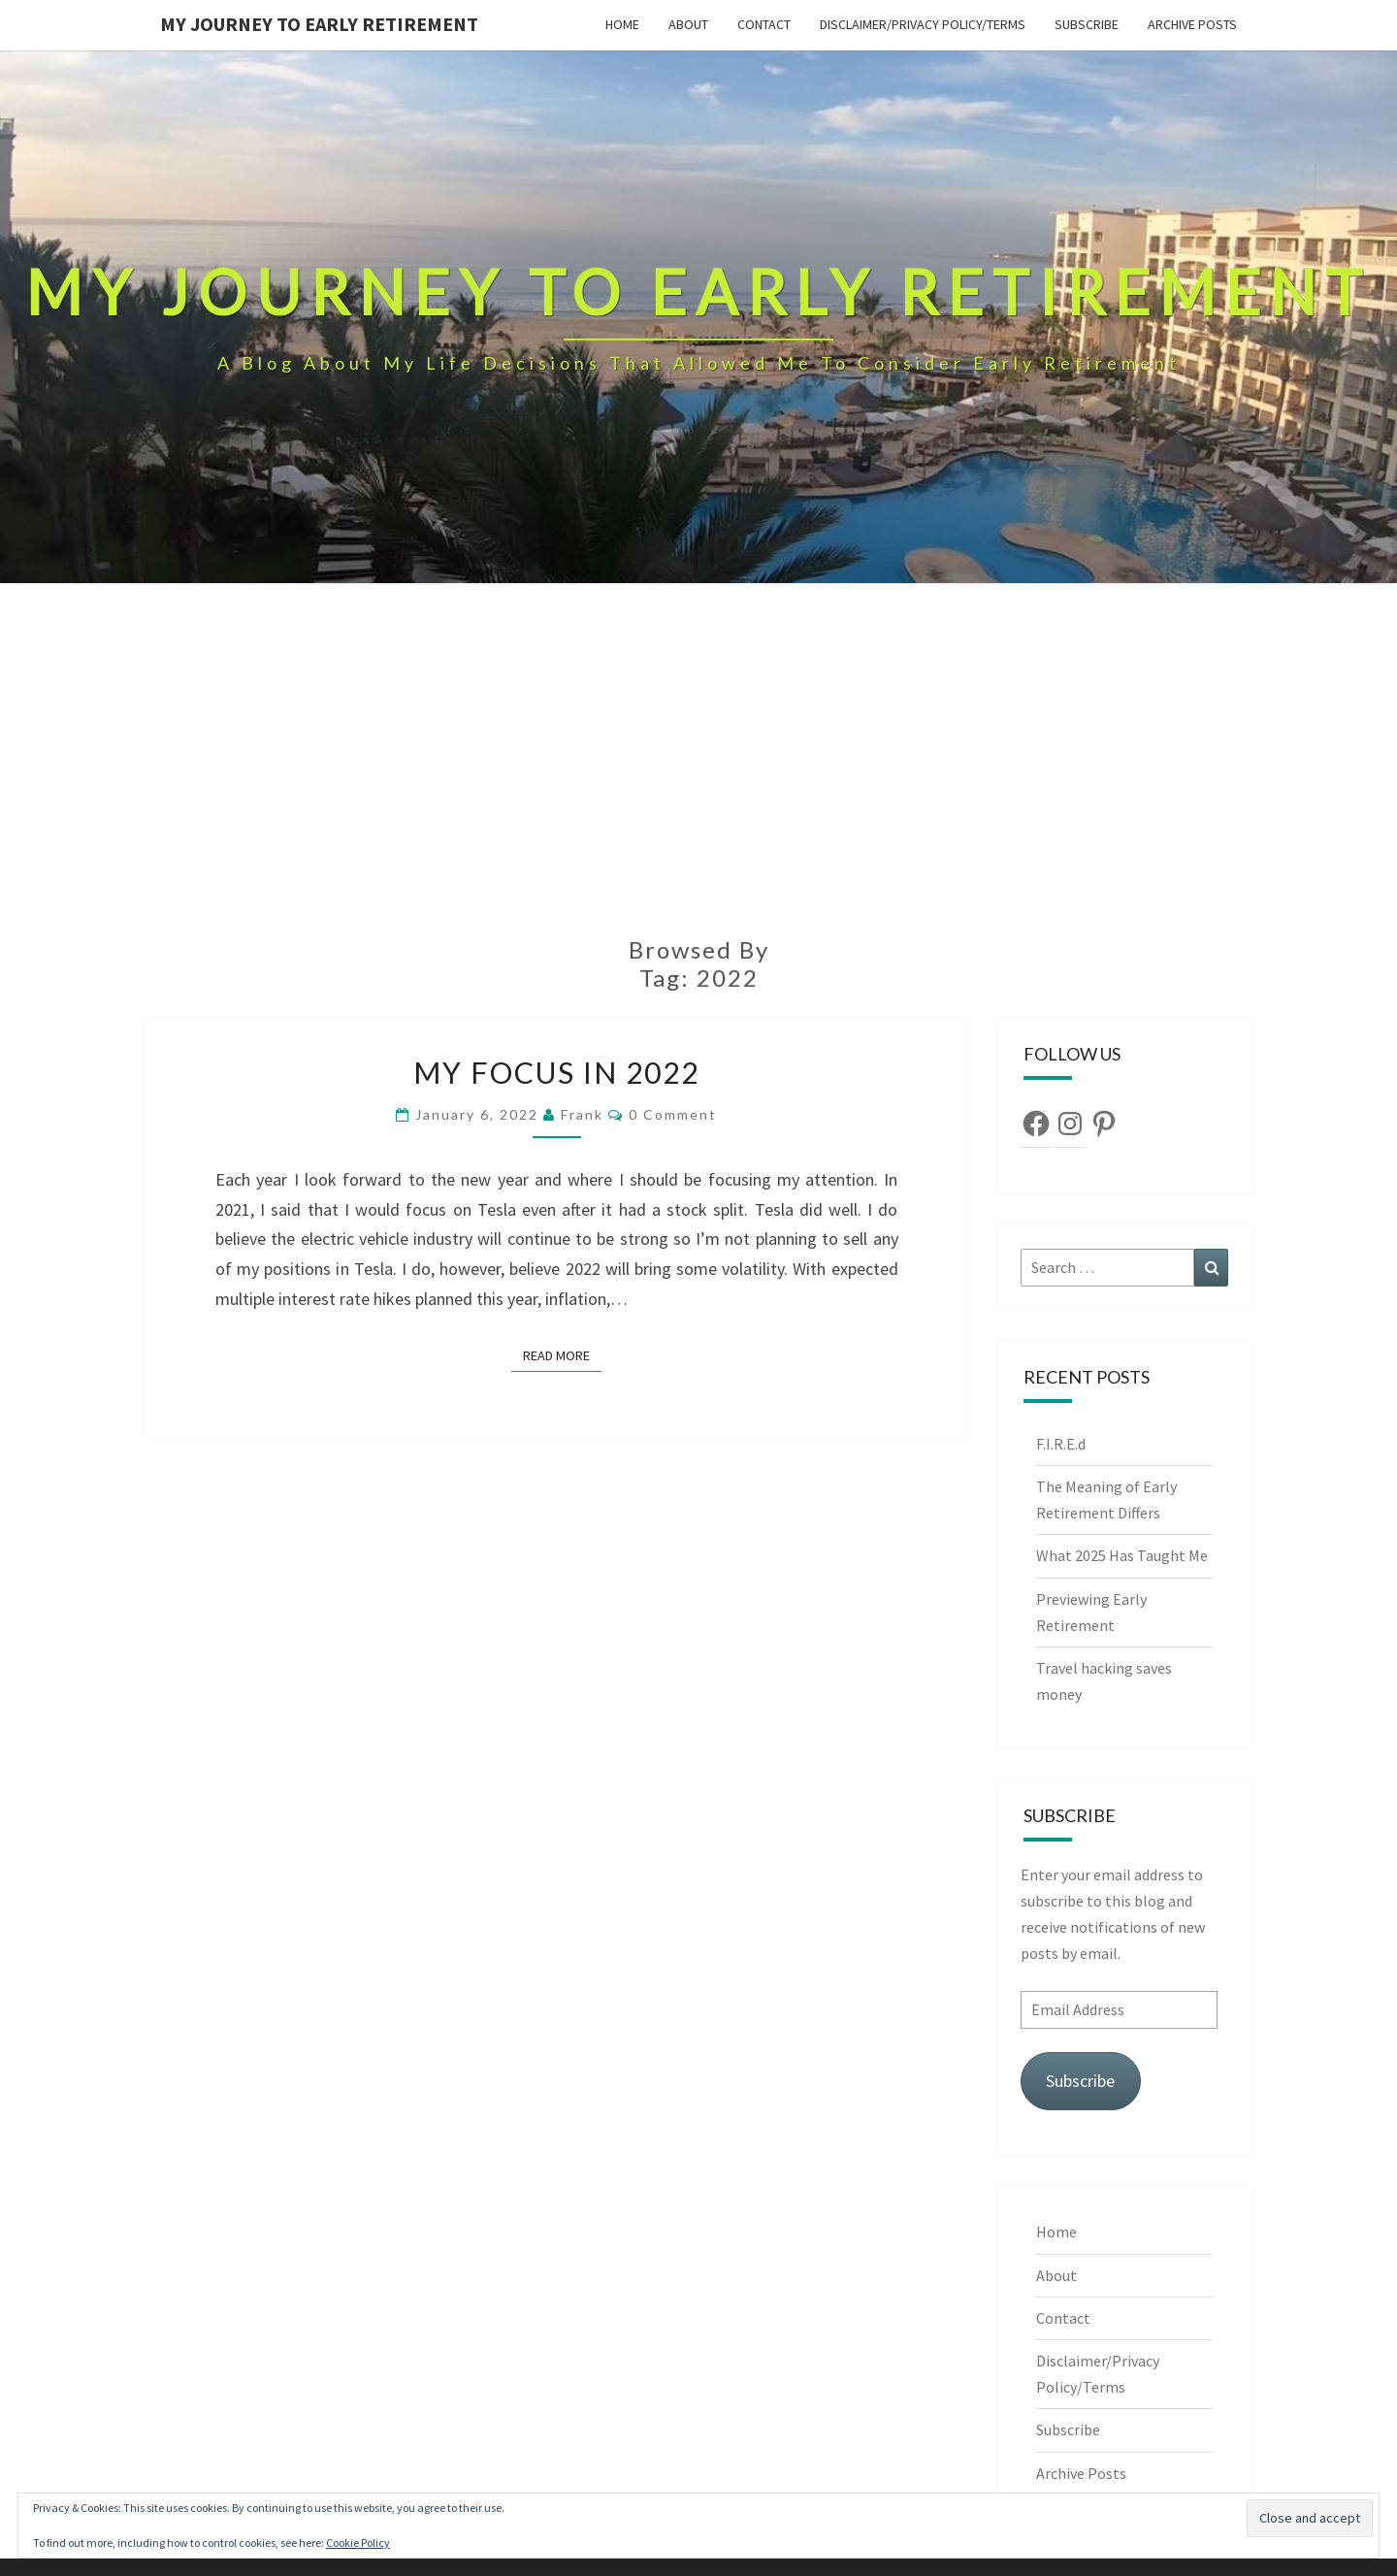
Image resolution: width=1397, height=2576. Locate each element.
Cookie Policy (358, 2542)
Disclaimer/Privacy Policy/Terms (922, 24)
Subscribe (1087, 24)
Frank (582, 1114)
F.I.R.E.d (1062, 1443)
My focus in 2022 (556, 1072)
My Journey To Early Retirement (319, 24)
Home (622, 24)
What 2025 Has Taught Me (1122, 1555)
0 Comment (673, 1114)
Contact (764, 24)
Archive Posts (1192, 24)
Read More (562, 1354)
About (688, 24)
